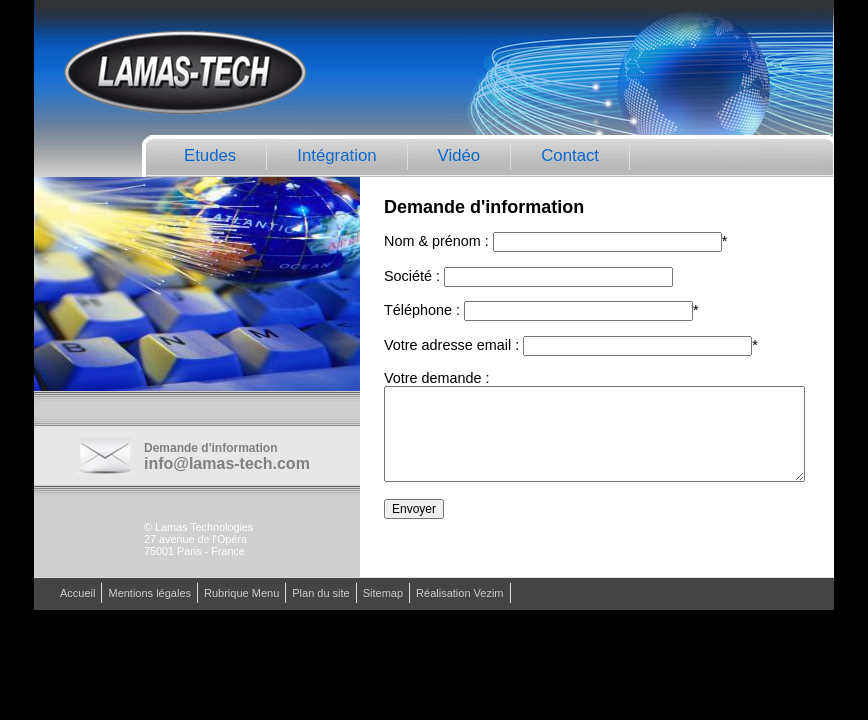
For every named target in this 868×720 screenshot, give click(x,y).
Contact (570, 155)
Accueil (77, 594)
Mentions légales (149, 594)
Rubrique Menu (241, 594)
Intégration (336, 155)
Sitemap (383, 594)
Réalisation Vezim (459, 594)
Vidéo (459, 155)
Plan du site (320, 594)
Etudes (210, 155)
